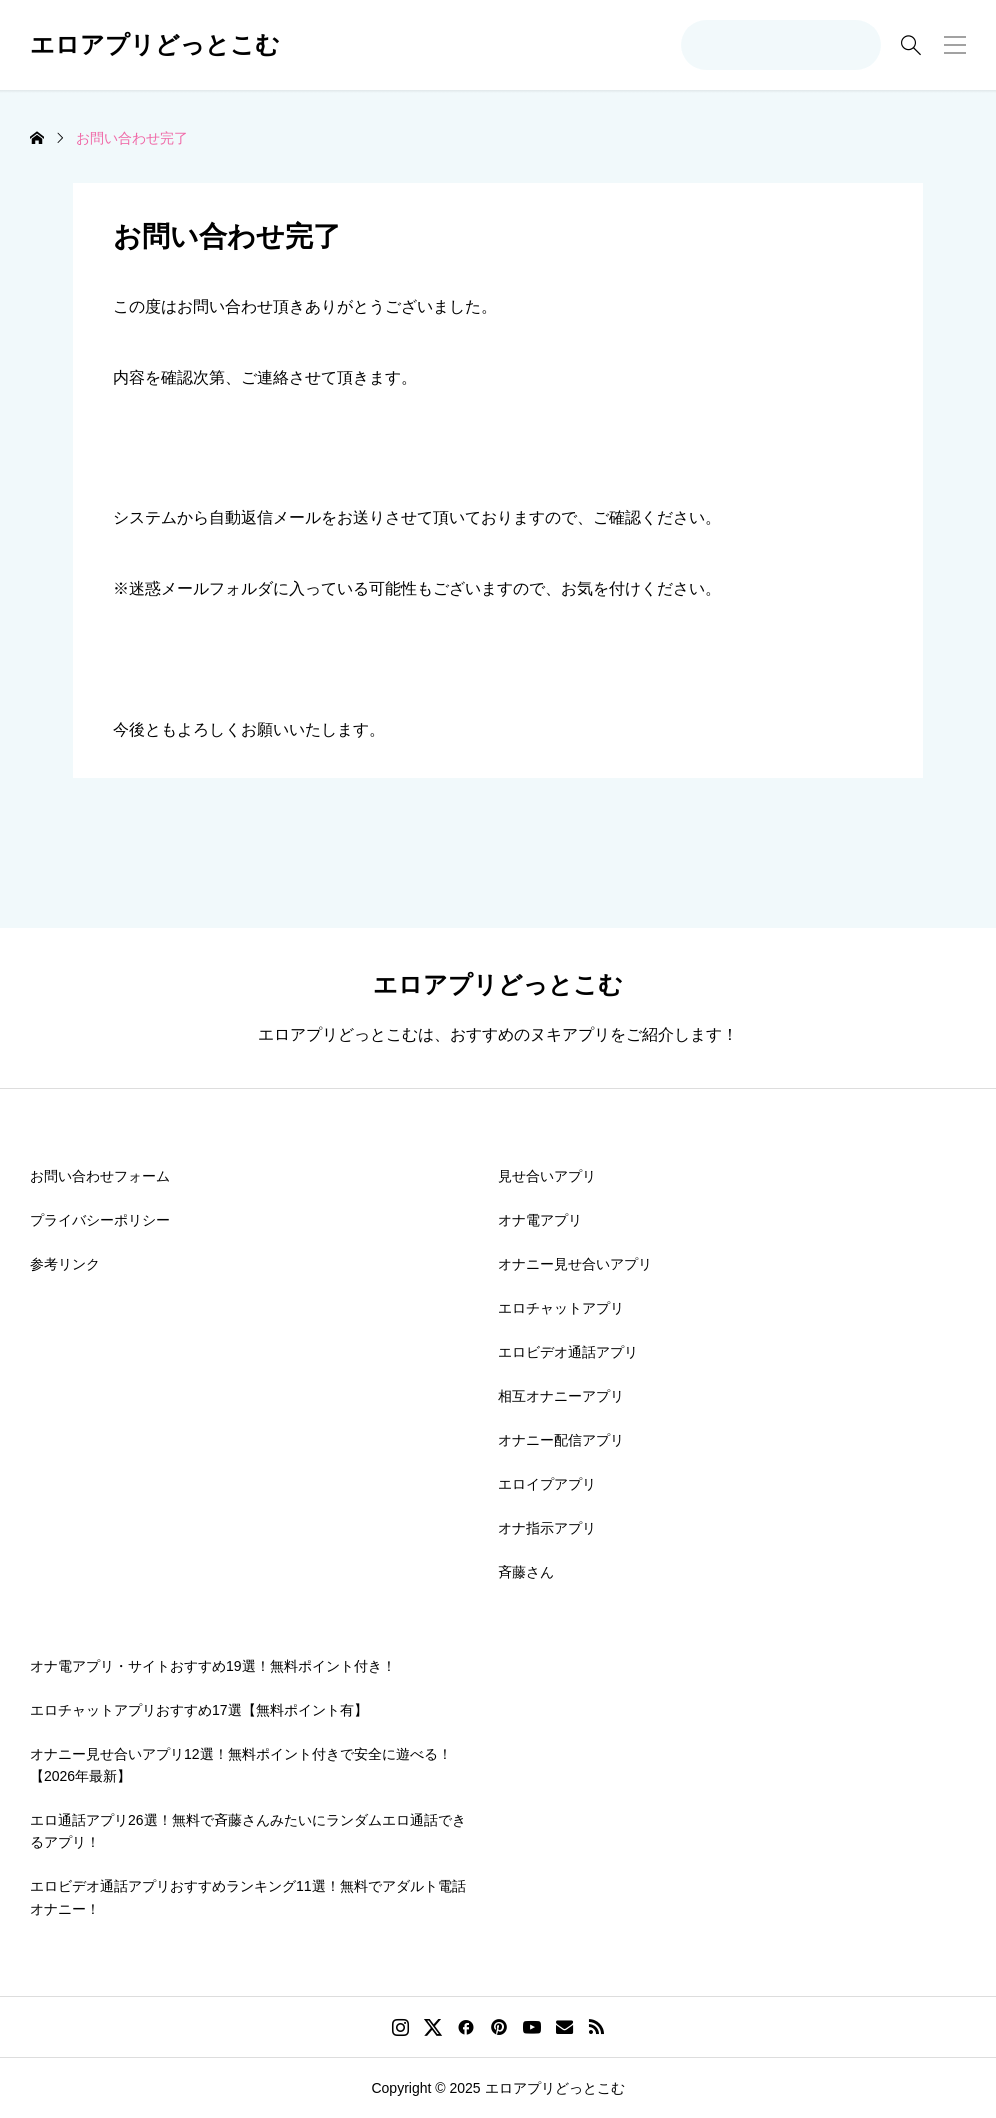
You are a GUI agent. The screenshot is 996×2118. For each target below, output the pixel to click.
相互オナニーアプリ (561, 1396)
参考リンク (65, 1264)
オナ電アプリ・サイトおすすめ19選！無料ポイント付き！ (213, 1666)
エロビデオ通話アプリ (568, 1352)
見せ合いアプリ (547, 1176)
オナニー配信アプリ (561, 1440)
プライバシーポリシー (100, 1220)
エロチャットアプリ (561, 1308)
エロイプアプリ (547, 1484)
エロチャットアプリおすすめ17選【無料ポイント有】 (199, 1710)
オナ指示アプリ (547, 1528)
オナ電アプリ (540, 1220)
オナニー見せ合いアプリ (575, 1264)
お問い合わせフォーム (100, 1176)
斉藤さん (526, 1572)
